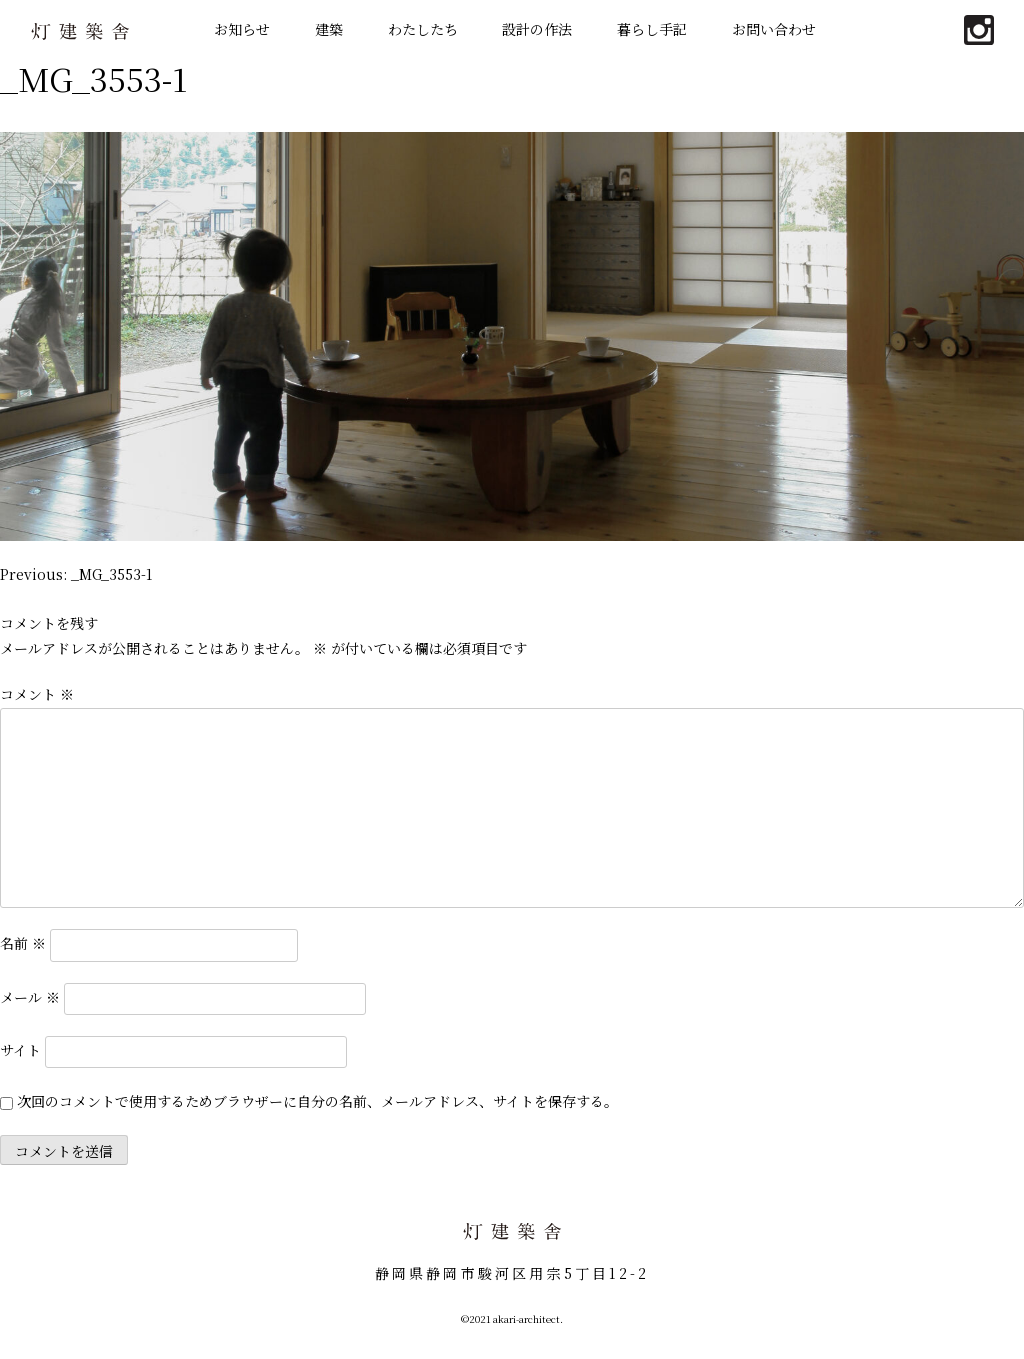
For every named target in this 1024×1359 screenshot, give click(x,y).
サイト (20, 1049)
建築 (329, 29)
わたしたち (423, 29)
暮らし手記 (652, 29)
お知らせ (242, 29)
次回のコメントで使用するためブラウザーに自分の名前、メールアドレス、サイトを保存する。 (317, 1101)
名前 (23, 943)
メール (30, 996)
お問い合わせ (774, 29)
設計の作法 (537, 29)
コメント (37, 694)
